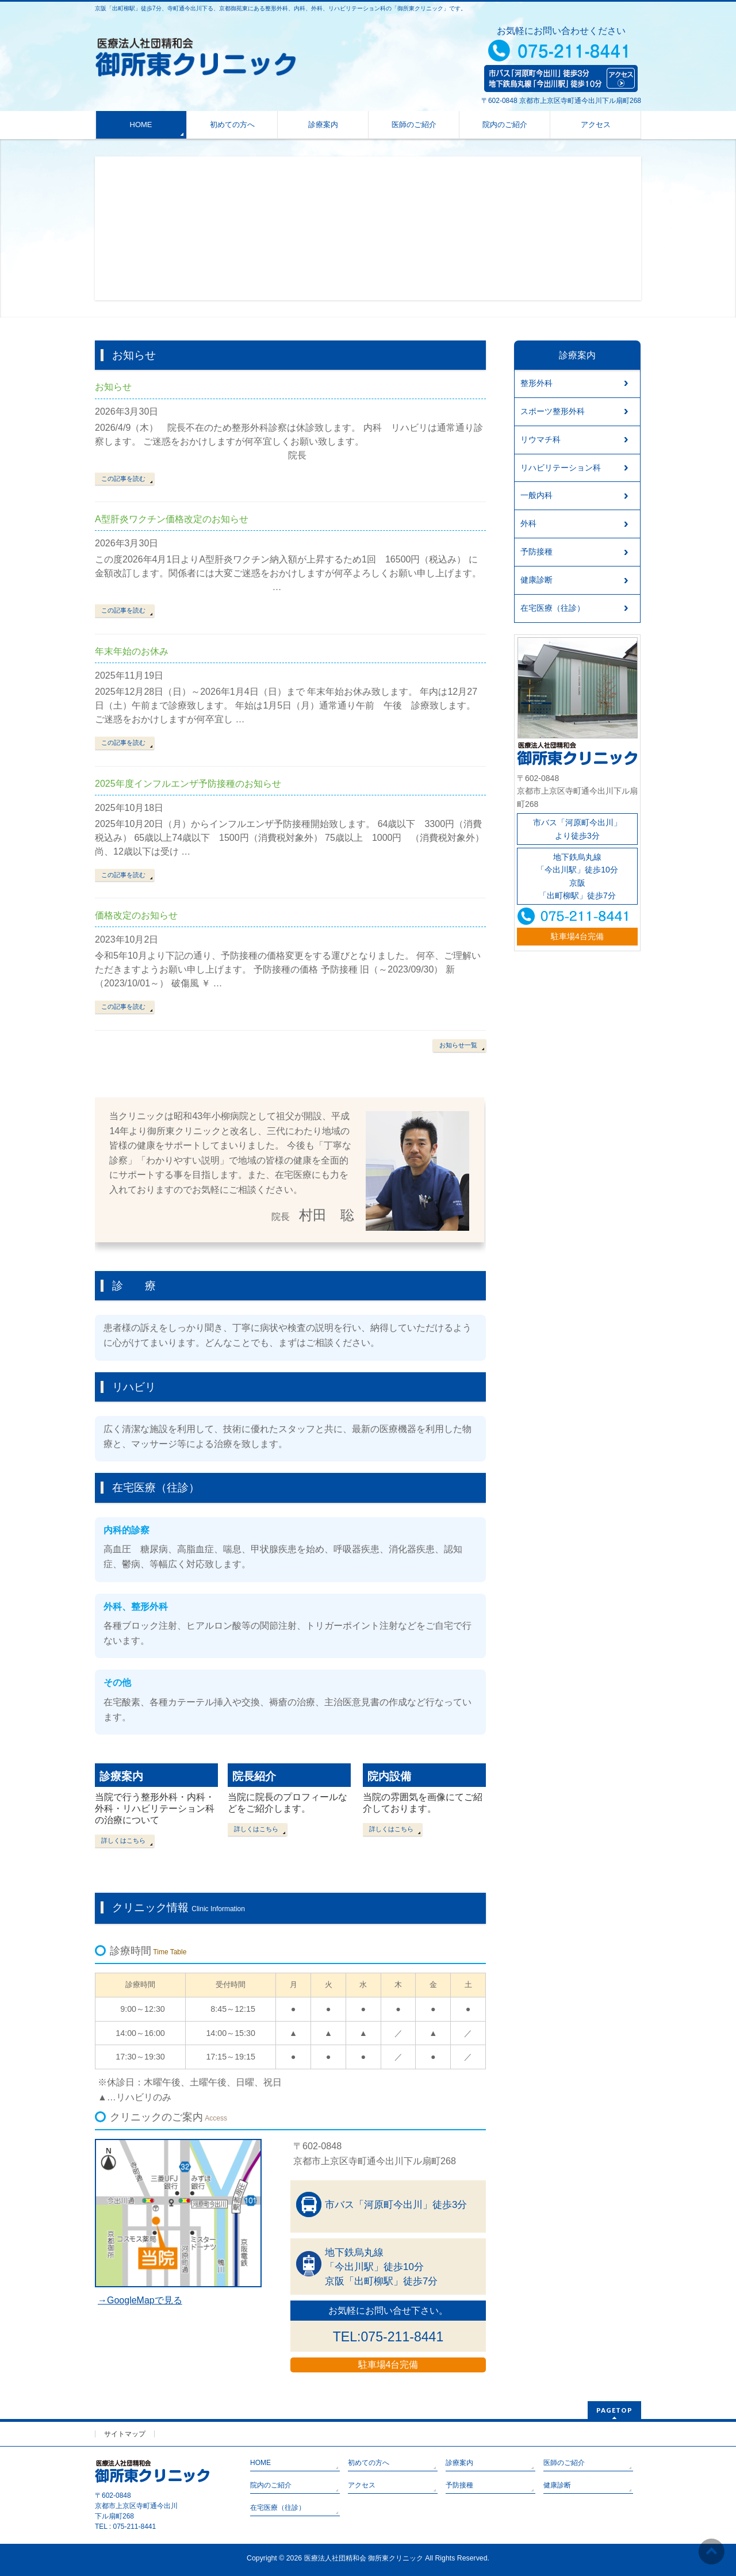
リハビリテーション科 (560, 467)
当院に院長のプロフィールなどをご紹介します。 (287, 1802)
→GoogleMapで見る (140, 2300)
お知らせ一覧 (458, 1045)
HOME (260, 2463)
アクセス (361, 2485)
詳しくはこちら (123, 1840)
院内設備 (389, 1776)
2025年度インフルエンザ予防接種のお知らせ (188, 784)
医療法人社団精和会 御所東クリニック (363, 2558)
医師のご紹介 (564, 2463)
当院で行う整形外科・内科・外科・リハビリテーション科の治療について (154, 1808)
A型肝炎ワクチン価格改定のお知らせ (171, 519)
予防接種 (536, 551)
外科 (528, 523)
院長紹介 (254, 1776)
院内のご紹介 (271, 2485)
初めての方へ (368, 2463)
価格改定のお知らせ (136, 915)
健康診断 (536, 579)
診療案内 (121, 1776)
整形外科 (536, 383)
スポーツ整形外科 (552, 411)
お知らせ (113, 387)
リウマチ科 (540, 439)
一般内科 (536, 495)
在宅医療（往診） (552, 608)
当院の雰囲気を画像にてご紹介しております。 (422, 1802)
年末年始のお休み (131, 651)
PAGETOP (614, 2410)
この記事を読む (123, 478)
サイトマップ (124, 2433)
